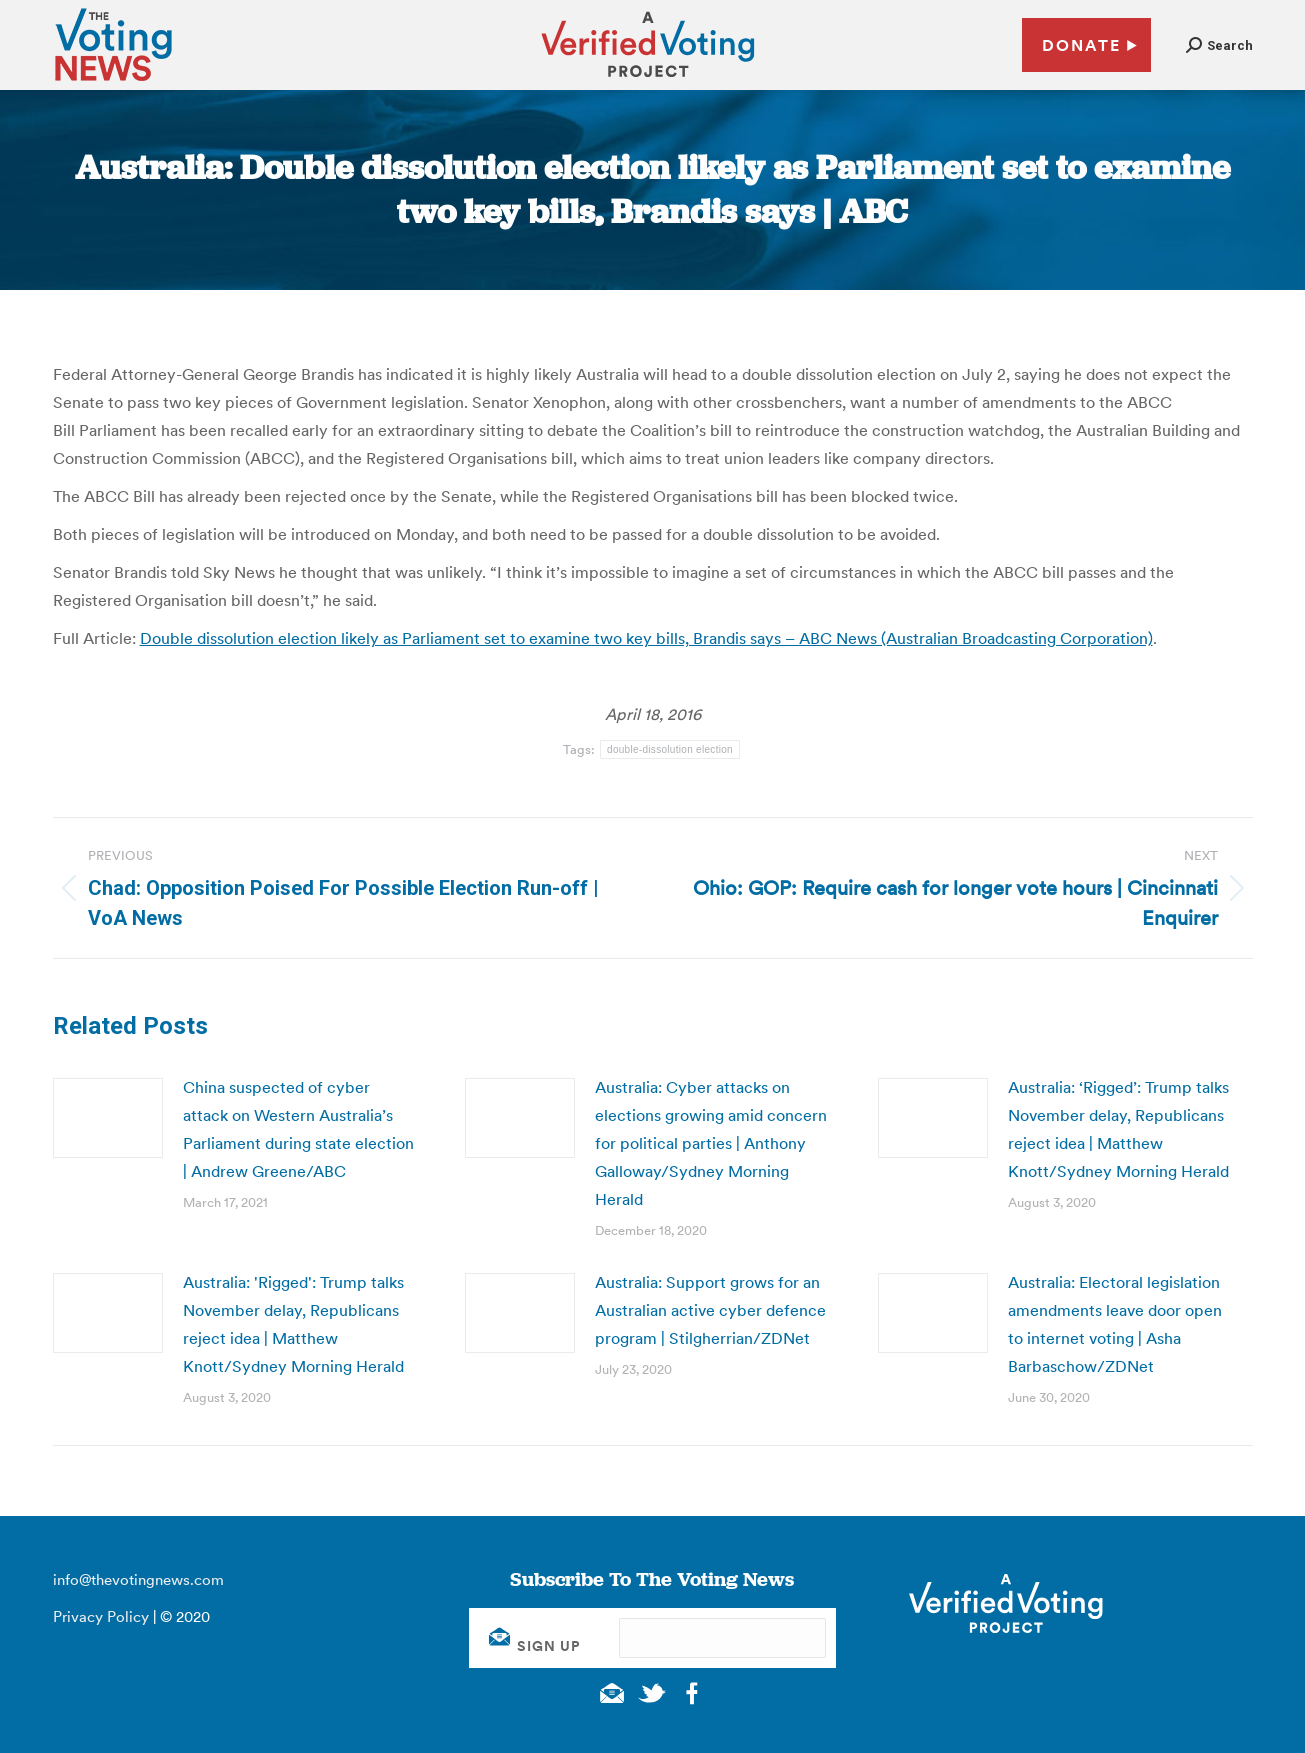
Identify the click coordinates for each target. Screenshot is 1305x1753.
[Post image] (108, 1118)
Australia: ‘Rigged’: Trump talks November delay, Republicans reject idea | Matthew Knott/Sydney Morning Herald (1118, 1129)
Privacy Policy (101, 1616)
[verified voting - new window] (648, 80)
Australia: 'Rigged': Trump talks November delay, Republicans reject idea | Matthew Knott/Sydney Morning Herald (293, 1324)
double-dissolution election (670, 749)
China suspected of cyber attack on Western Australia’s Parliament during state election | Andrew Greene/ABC (298, 1129)
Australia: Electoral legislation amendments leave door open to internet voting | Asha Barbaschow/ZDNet (1115, 1324)
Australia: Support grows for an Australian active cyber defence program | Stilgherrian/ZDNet (710, 1310)
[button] (1219, 45)
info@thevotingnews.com (138, 1579)
